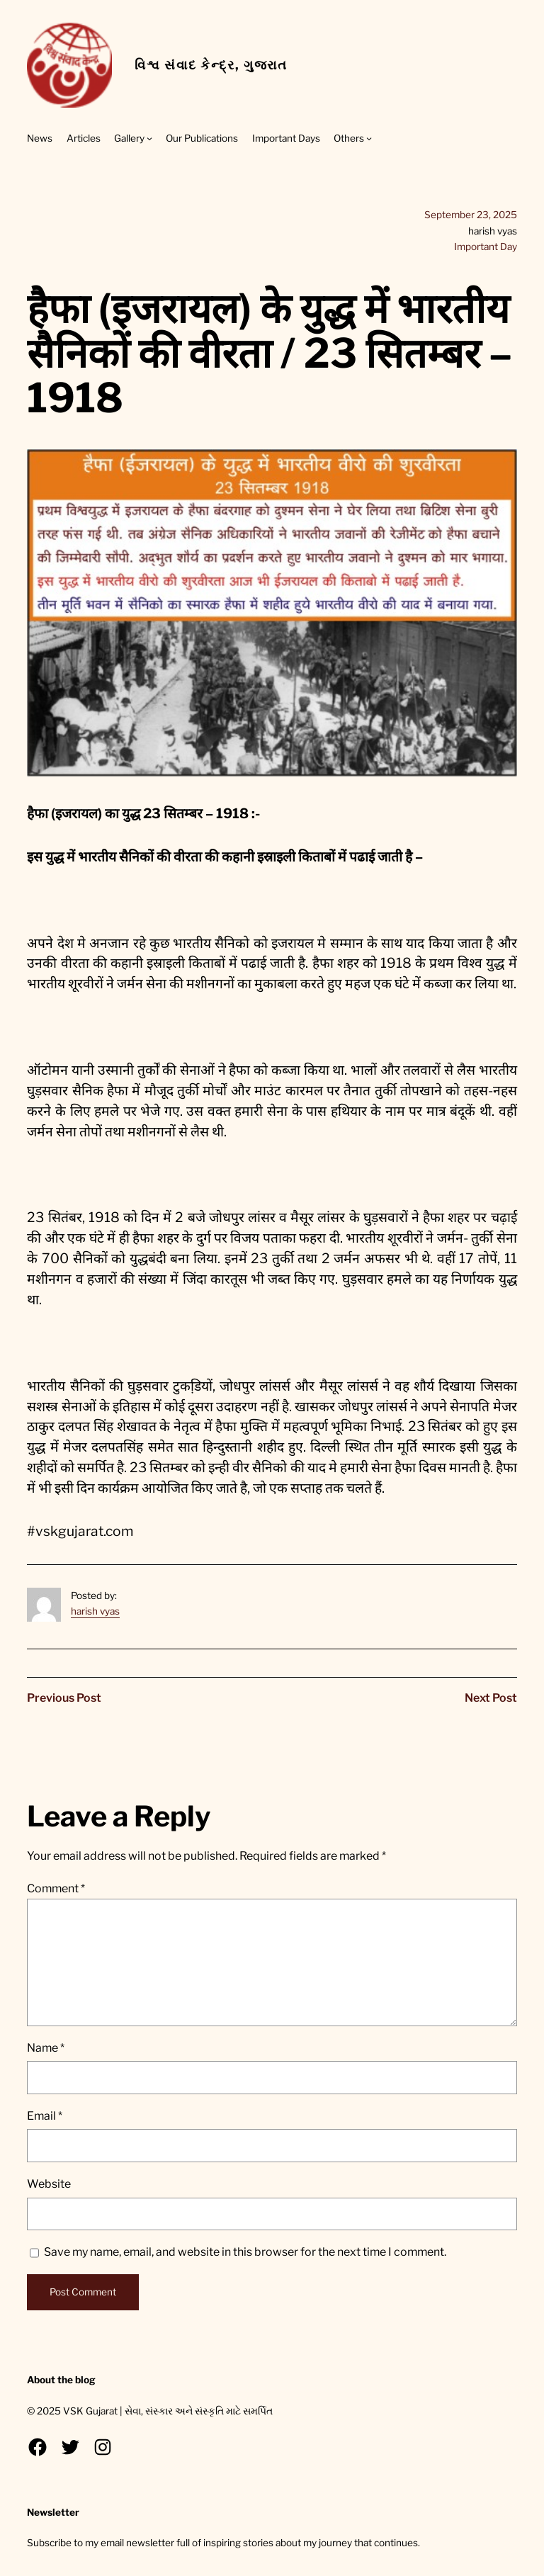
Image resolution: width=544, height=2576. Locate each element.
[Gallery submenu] (149, 138)
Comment (56, 1888)
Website (49, 2184)
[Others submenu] (369, 138)
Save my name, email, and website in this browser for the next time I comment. (245, 2252)
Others (349, 138)
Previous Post (64, 1698)
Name (45, 2048)
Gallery (129, 138)
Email (44, 2116)
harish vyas (95, 1611)
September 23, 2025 (470, 214)
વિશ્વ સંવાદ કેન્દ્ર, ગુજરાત (211, 65)
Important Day (485, 246)
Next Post (491, 1698)
